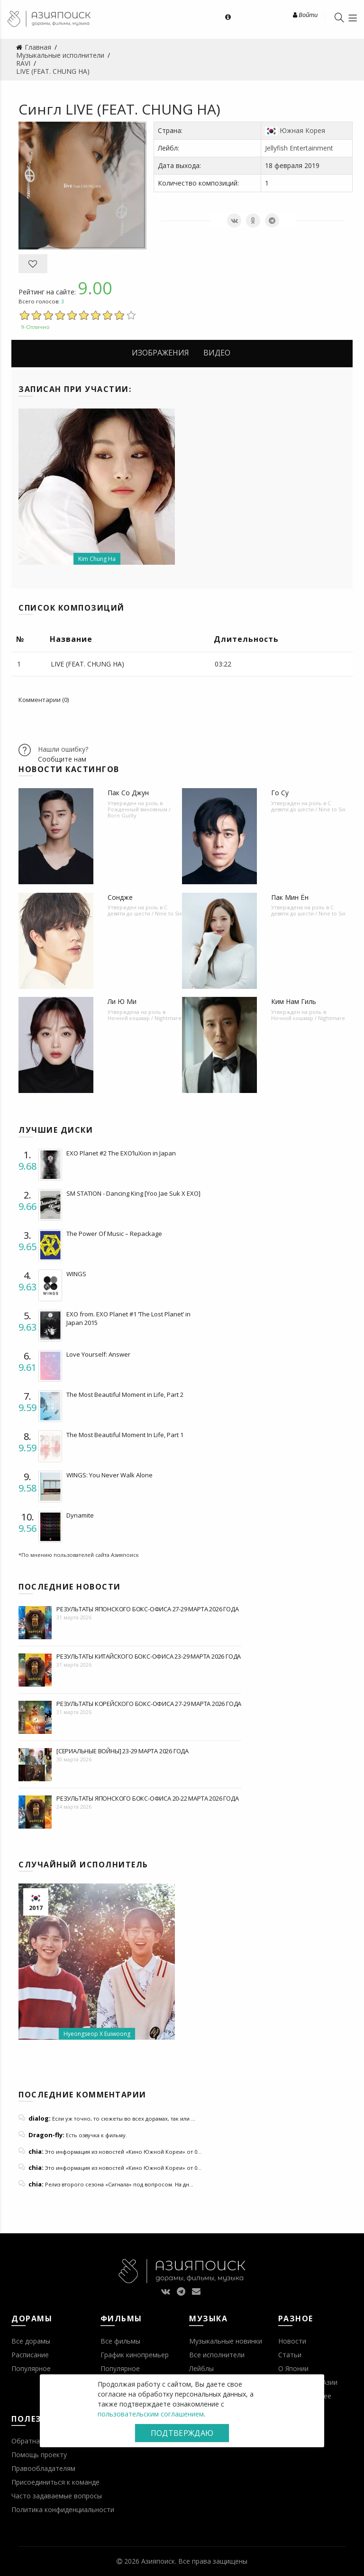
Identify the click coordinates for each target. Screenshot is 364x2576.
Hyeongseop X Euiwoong (97, 2034)
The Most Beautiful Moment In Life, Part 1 (124, 1434)
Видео (216, 352)
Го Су (280, 792)
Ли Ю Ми (122, 1001)
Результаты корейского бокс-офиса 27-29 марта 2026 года (148, 1703)
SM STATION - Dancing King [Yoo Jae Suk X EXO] (133, 1193)
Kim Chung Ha (97, 559)
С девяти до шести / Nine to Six (308, 806)
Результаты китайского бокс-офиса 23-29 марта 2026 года (148, 1656)
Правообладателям (43, 2468)
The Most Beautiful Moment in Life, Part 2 (124, 1394)
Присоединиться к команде (55, 2482)
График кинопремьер (134, 2354)
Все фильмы (120, 2340)
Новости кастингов (68, 769)
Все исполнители (217, 2354)
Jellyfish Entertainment (299, 147)
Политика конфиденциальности (62, 2509)
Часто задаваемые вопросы (56, 2495)
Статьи (289, 2354)
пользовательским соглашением (151, 2413)
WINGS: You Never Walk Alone (109, 1475)
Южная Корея (302, 130)
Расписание (30, 2354)
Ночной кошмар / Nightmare (145, 1018)
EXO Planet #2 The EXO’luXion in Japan (121, 1153)
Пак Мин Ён (290, 897)
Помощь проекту (39, 2454)
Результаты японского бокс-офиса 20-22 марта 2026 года (147, 1798)
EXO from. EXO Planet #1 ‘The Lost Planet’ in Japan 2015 (128, 1318)
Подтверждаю (182, 2433)
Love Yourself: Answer (98, 1354)
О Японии (293, 2368)
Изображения (160, 352)
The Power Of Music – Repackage (114, 1233)
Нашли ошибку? (63, 749)
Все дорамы (30, 2340)
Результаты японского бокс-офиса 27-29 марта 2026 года (147, 1609)
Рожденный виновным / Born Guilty (139, 812)
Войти (305, 14)
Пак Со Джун (128, 792)
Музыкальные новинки (225, 2340)
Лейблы (201, 2368)
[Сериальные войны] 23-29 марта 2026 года (122, 1751)
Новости (292, 2340)
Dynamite (80, 1515)
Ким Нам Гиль (293, 1001)
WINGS (76, 1274)
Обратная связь (37, 2440)
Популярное (31, 2368)
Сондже (120, 897)
